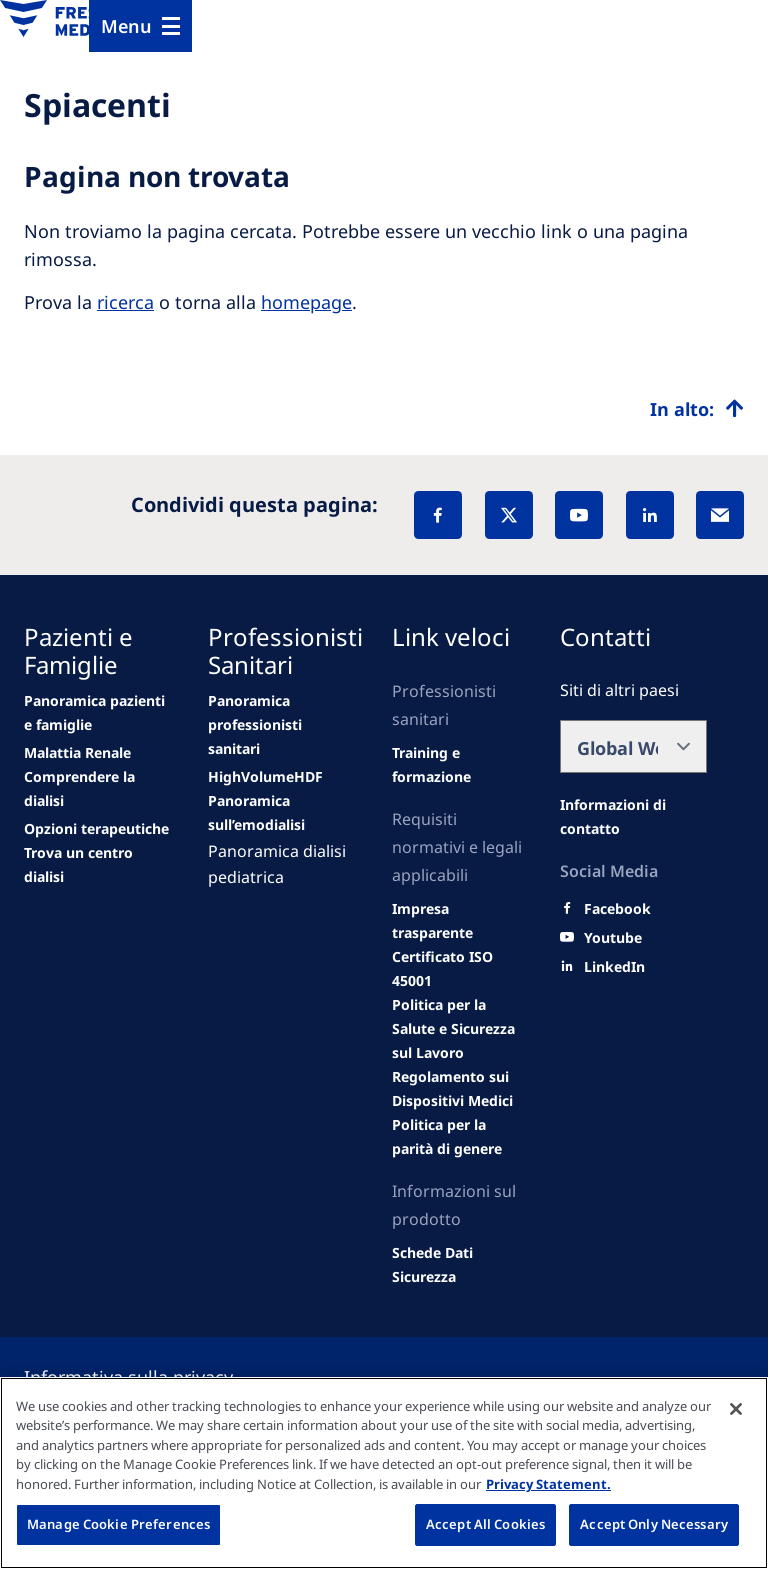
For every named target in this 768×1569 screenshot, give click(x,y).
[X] (509, 515)
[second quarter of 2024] (97, 789)
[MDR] (459, 1089)
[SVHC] (459, 1137)
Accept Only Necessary (654, 1524)
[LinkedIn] (650, 515)
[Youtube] (613, 938)
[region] (384, 1473)
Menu (126, 26)
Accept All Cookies (485, 1524)
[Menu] (140, 26)
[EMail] (720, 515)
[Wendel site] (77, 753)
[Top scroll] (697, 409)
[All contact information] (633, 817)
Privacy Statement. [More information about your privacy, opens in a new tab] (548, 1484)
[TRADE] (459, 1265)
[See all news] (96, 829)
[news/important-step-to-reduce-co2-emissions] (97, 713)
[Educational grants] (459, 1029)
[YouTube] (579, 515)
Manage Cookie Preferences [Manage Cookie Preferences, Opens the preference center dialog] (118, 1524)
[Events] (265, 777)
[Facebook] (438, 515)
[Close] (736, 1409)
